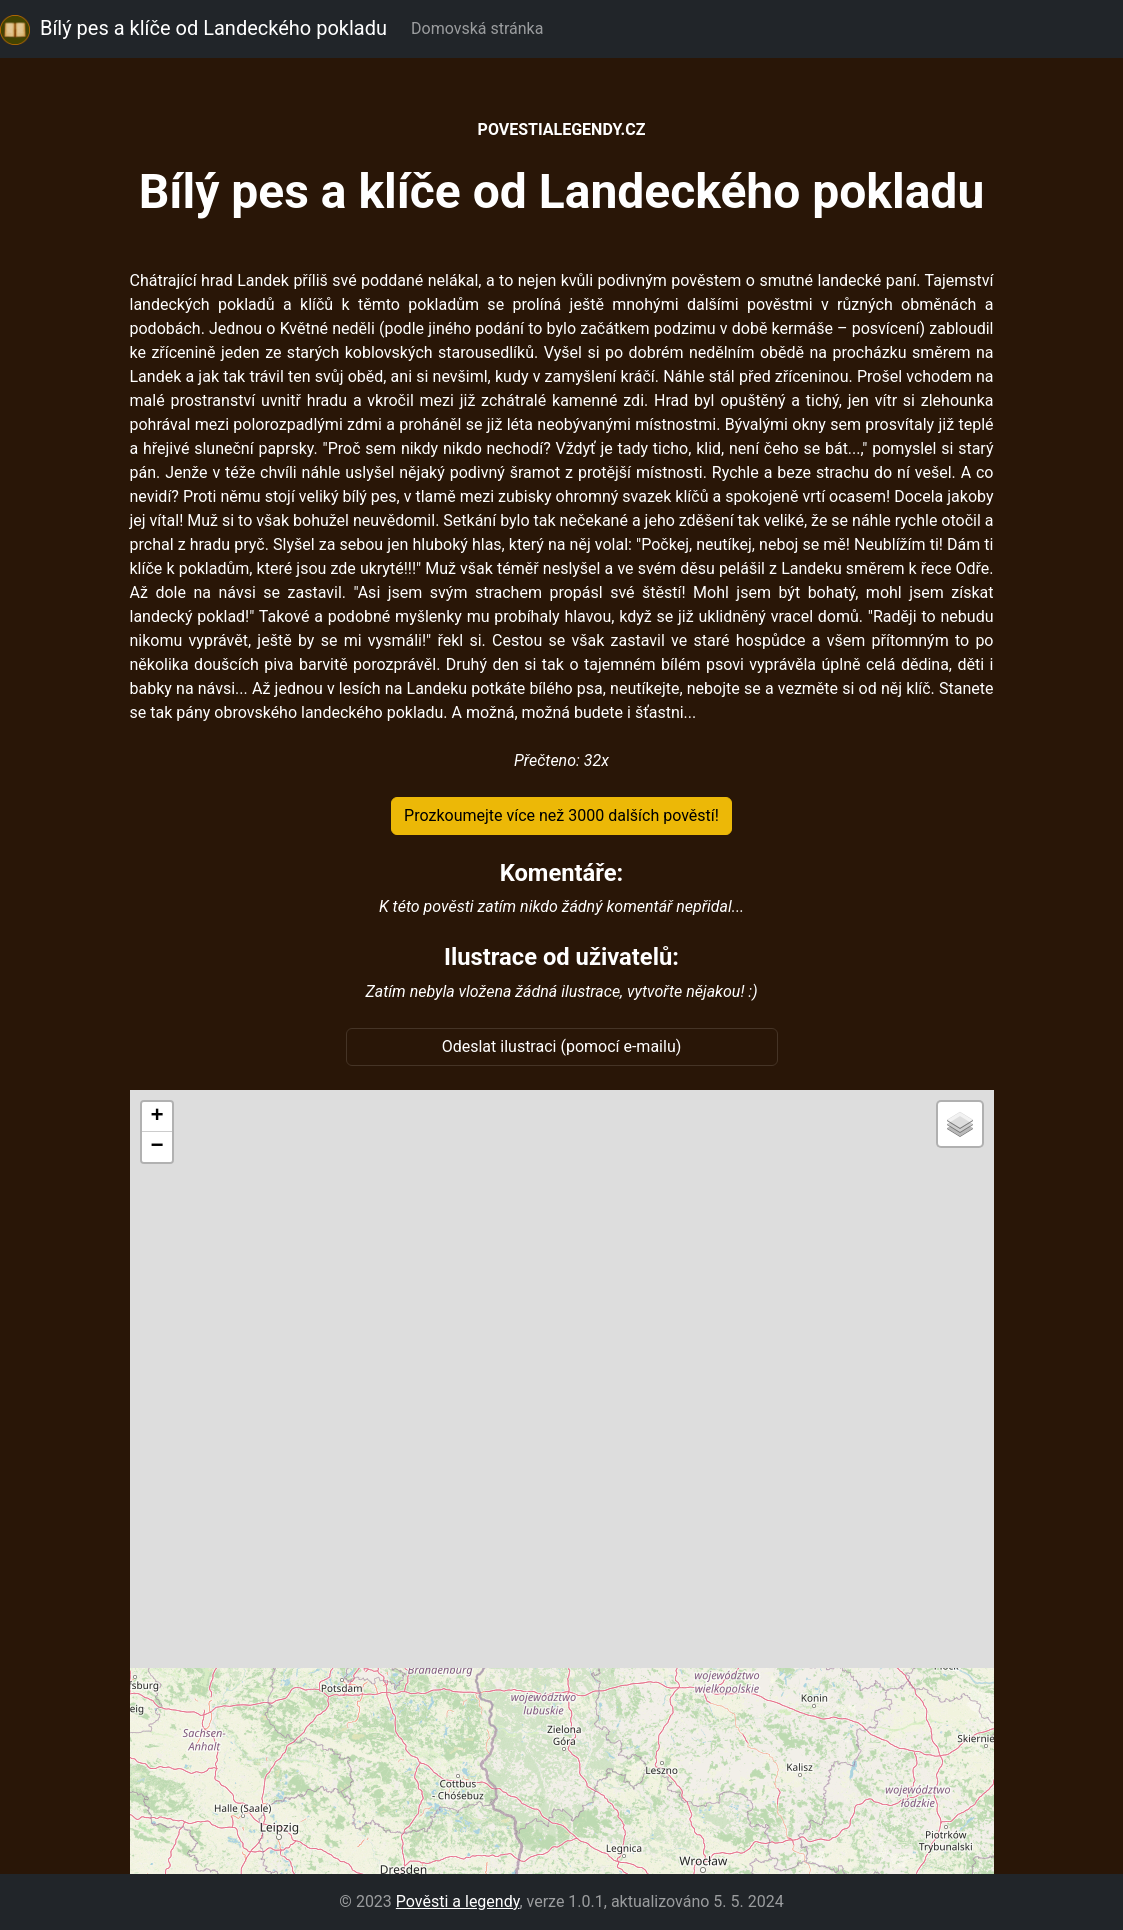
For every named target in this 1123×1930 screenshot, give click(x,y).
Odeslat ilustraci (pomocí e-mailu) (562, 1046)
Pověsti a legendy (458, 1901)
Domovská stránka (481, 28)
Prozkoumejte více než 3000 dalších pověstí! (561, 815)
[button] (157, 1117)
